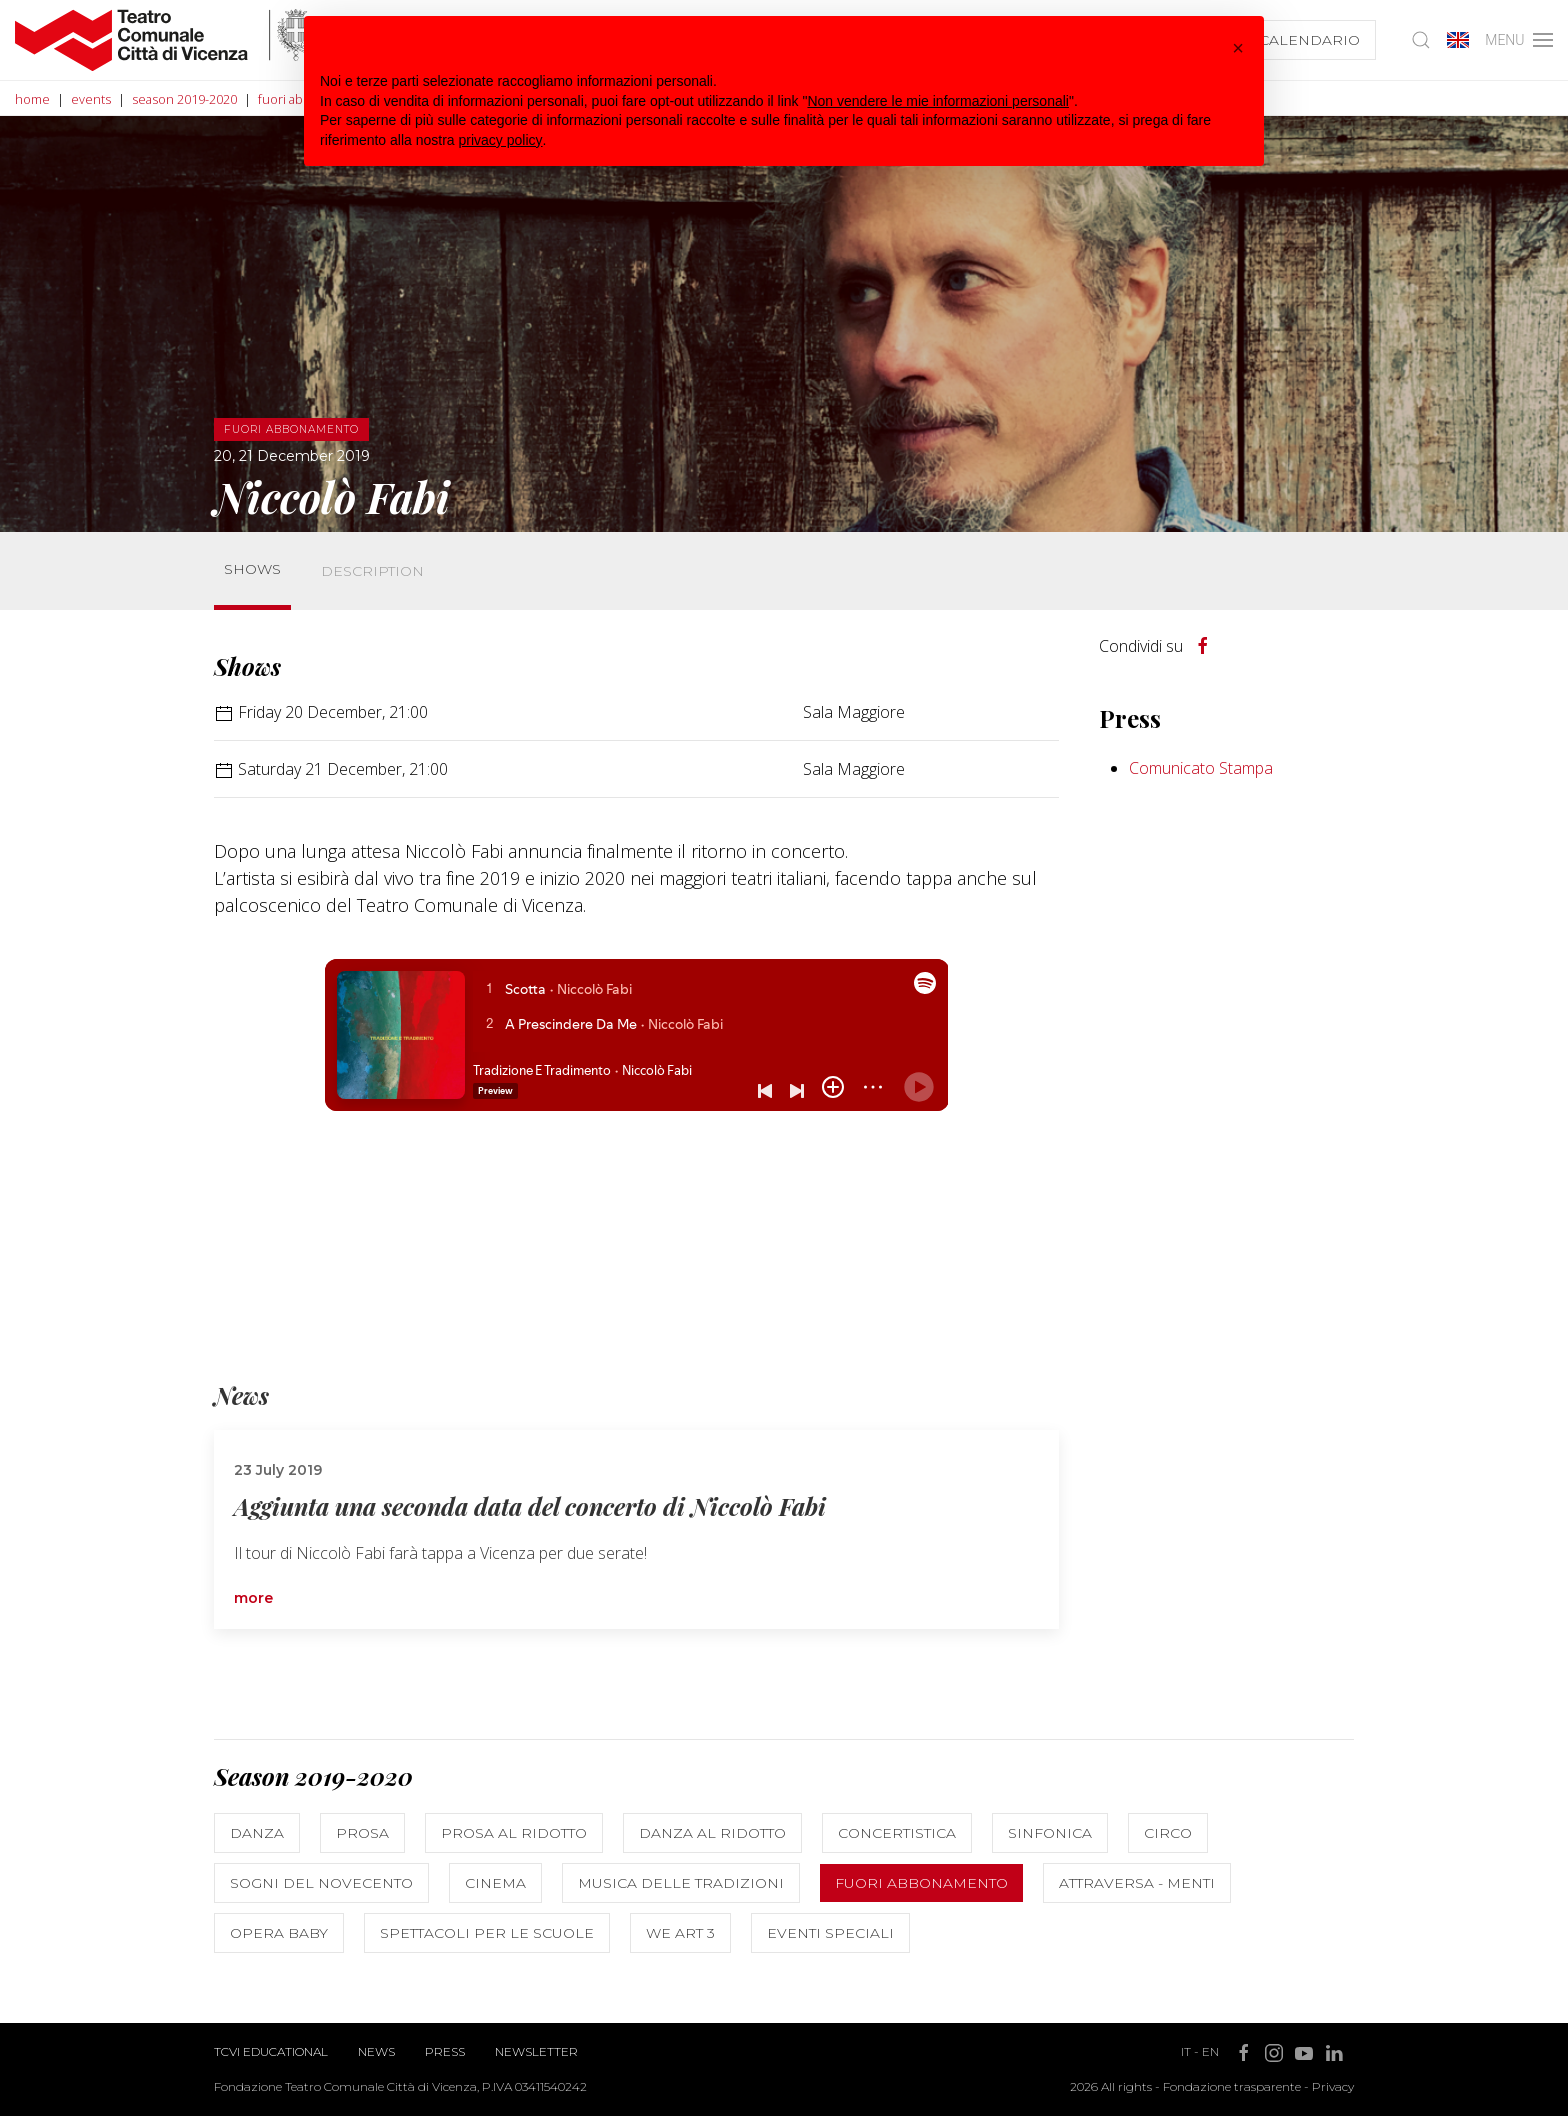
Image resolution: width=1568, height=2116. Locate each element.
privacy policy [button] (501, 140)
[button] (1238, 48)
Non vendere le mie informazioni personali (937, 101)
